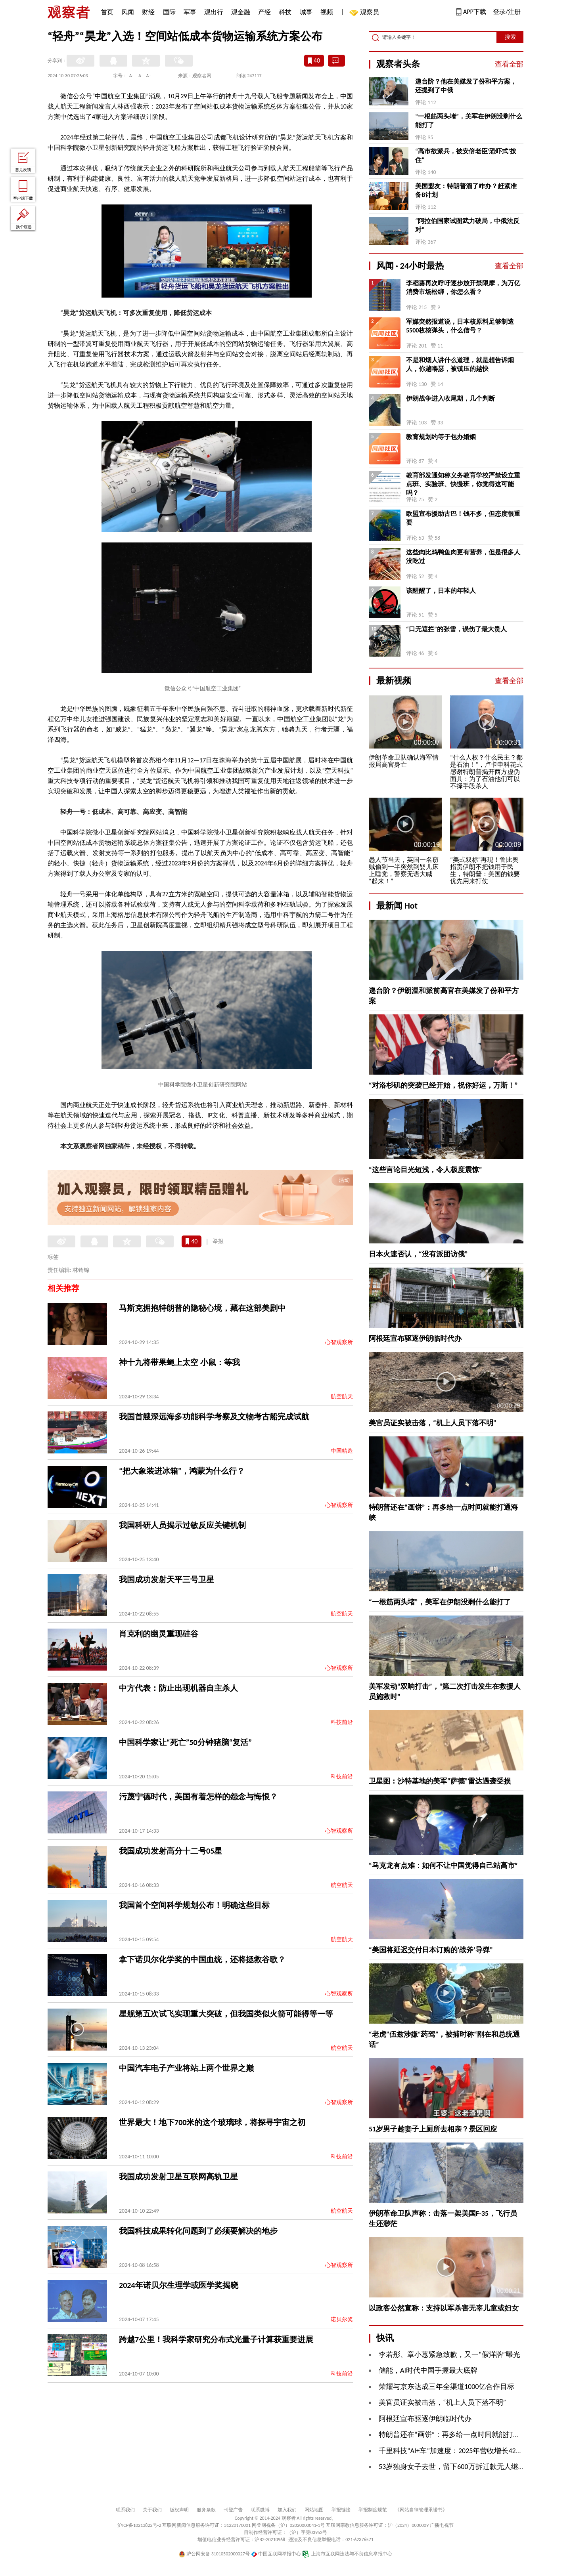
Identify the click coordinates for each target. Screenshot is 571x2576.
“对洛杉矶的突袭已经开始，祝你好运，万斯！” (443, 1085)
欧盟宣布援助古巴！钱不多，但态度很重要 (463, 518)
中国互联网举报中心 (276, 2554)
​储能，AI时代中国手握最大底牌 (428, 2370)
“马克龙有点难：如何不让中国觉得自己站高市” (443, 1865)
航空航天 (342, 1396)
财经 (148, 12)
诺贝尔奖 (342, 2319)
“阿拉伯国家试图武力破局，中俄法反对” (467, 225)
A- (131, 75)
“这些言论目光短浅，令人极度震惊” (425, 1169)
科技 (285, 12)
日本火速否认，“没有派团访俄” (418, 1254)
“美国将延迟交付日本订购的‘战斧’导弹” (431, 1950)
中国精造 (342, 1450)
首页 (107, 12)
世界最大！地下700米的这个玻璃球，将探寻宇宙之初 (212, 2122)
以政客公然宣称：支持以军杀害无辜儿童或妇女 (444, 2308)
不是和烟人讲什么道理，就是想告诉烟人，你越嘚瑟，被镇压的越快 (460, 364)
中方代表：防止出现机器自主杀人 (178, 1688)
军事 (190, 12)
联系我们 (125, 2510)
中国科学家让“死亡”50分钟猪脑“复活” (185, 1742)
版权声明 (179, 2510)
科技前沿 (342, 1722)
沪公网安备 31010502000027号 (214, 2554)
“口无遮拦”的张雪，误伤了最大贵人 (456, 629)
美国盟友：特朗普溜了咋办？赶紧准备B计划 (466, 190)
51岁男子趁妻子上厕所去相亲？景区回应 (433, 2129)
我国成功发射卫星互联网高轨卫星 (178, 2176)
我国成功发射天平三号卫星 (166, 1579)
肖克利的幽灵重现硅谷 (158, 1633)
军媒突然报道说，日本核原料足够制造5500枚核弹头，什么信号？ (460, 326)
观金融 (240, 12)
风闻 (127, 12)
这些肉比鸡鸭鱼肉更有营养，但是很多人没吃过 (463, 556)
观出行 (213, 12)
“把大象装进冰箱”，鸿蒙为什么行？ (182, 1471)
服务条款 (206, 2510)
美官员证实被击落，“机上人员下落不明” (432, 1423)
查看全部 (509, 64)
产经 (264, 12)
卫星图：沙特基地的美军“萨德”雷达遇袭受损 (440, 1781)
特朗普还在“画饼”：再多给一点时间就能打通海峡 (457, 2434)
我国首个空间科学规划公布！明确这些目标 (194, 1905)
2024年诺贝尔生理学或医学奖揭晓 (178, 2285)
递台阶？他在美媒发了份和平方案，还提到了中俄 (466, 86)
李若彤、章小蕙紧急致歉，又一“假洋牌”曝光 (449, 2354)
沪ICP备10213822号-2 (139, 2525)
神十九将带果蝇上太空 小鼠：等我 (179, 1362)
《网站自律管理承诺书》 (421, 2510)
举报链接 (341, 2510)
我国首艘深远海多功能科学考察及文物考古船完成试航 (214, 1416)
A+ (148, 75)
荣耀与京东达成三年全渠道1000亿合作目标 (447, 2386)
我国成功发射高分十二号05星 (170, 1851)
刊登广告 (233, 2510)
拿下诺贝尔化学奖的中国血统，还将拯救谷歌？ (202, 1959)
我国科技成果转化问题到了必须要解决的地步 (198, 2231)
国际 (169, 12)
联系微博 (260, 2510)
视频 (326, 12)
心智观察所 (339, 1342)
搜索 (510, 37)
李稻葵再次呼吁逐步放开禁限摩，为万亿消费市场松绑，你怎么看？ (463, 287)
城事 (306, 12)
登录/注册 (507, 11)
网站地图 (314, 2510)
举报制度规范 (372, 2510)
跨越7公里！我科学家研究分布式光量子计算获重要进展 (216, 2339)
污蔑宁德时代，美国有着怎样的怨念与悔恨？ (198, 1796)
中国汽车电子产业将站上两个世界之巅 (186, 2068)
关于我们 (152, 2510)
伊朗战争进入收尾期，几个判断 (450, 398)
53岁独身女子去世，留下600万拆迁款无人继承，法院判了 (470, 2466)
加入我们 (287, 2510)
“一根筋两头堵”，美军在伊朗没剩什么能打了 (468, 121)
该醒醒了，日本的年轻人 (441, 590)
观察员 (365, 12)
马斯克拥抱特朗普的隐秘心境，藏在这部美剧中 (202, 1308)
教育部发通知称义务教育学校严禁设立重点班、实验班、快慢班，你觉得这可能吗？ (463, 484)
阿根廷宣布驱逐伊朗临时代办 (415, 1338)
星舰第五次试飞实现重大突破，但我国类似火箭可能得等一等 (226, 2013)
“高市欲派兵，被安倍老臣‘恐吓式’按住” (465, 155)
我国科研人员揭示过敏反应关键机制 (182, 1525)
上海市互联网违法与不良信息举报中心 (347, 2554)
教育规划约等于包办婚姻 (441, 437)
